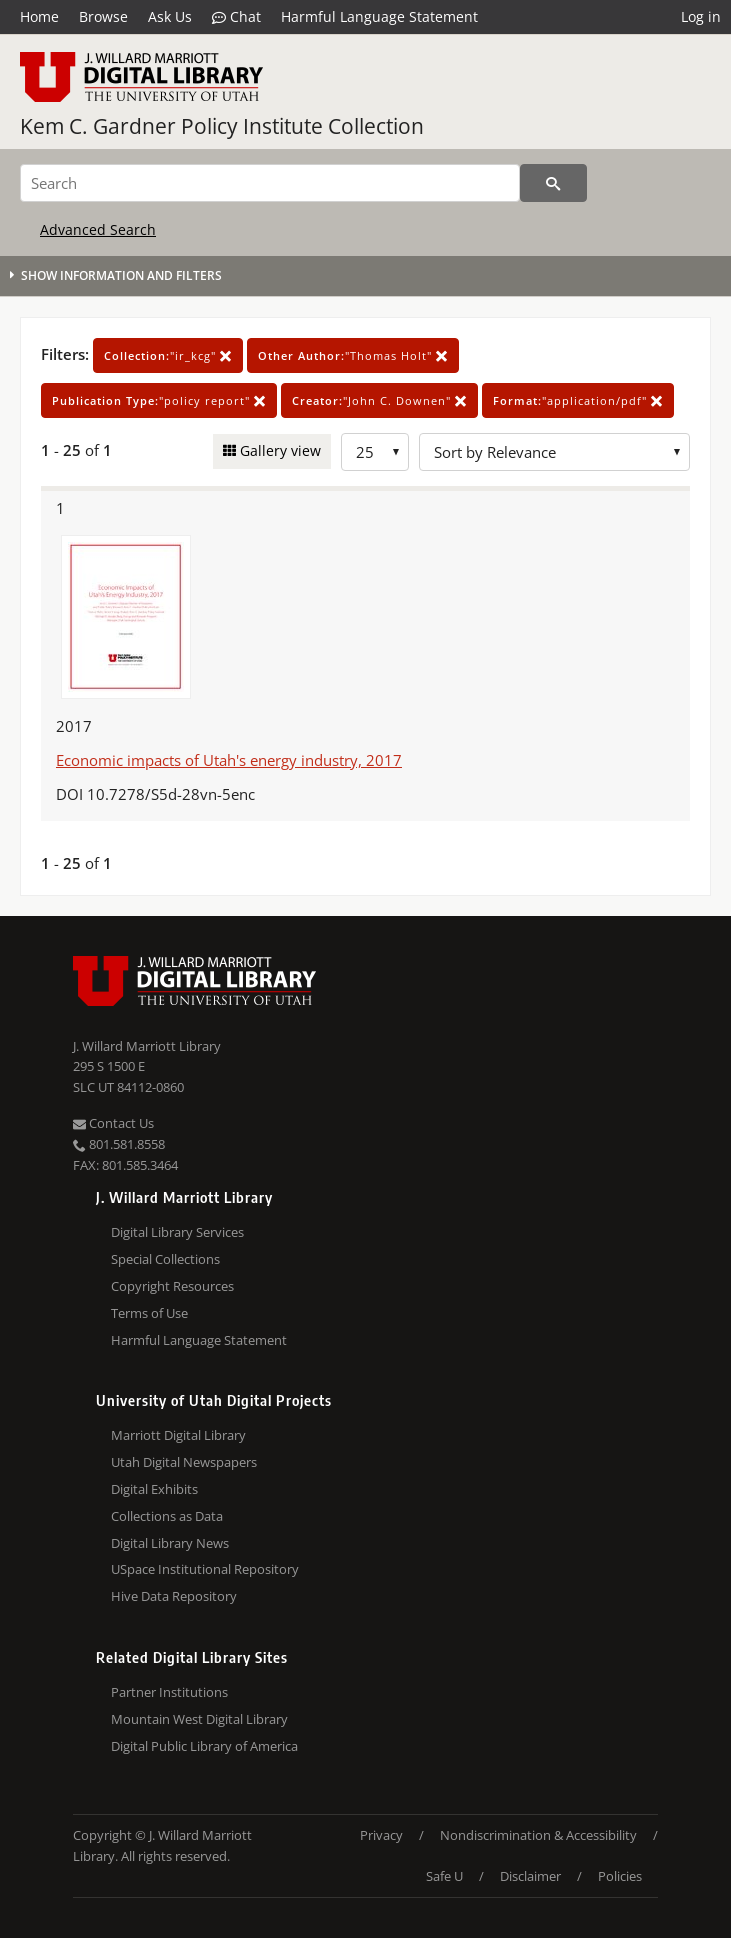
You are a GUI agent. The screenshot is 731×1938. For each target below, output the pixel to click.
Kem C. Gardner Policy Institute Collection (222, 126)
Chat (236, 17)
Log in (701, 16)
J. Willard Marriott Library (147, 1046)
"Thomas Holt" (353, 355)
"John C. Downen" (379, 400)
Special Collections (165, 1259)
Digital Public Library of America (204, 1746)
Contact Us (113, 1123)
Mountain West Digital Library (199, 1719)
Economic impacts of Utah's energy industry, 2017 (229, 760)
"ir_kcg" (168, 355)
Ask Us (170, 16)
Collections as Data (167, 1516)
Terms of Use (149, 1313)
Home (39, 16)
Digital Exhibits (154, 1489)
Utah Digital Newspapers (184, 1462)
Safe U (444, 1876)
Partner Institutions (169, 1692)
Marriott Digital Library (178, 1435)
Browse (103, 16)
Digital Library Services (177, 1232)
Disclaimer (530, 1876)
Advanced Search (98, 229)
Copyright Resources (172, 1286)
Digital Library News (170, 1543)
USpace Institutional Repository (205, 1569)
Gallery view (278, 450)
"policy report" (159, 400)
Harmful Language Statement (379, 16)
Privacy (381, 1835)
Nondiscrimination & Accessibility (538, 1835)
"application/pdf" (578, 400)
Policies (620, 1876)
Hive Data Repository (174, 1596)
